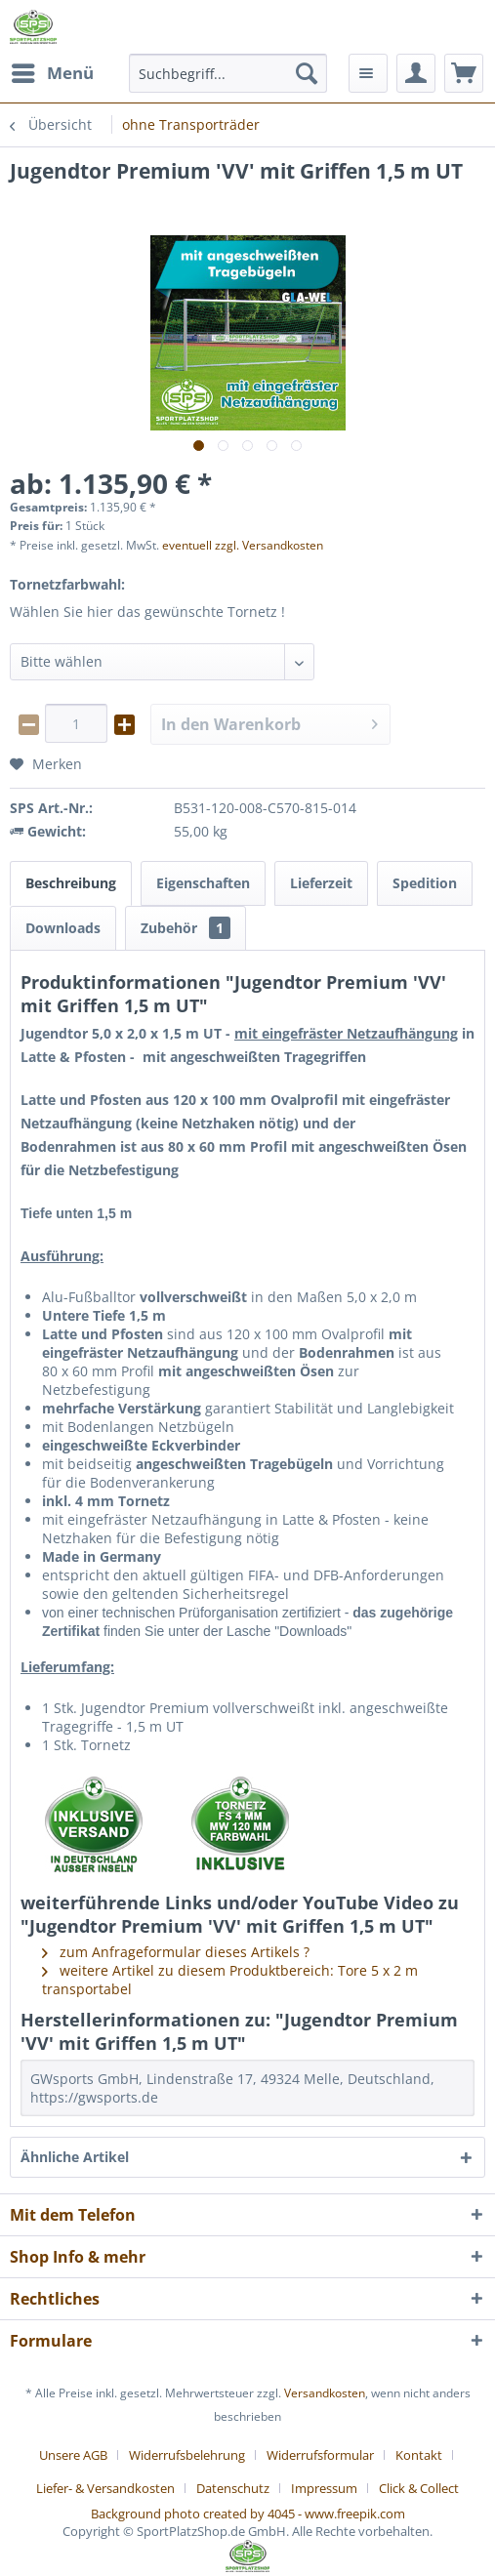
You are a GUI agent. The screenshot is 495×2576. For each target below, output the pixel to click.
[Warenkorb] (463, 73)
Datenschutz (232, 2488)
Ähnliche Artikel (75, 2156)
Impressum (324, 2488)
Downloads (63, 928)
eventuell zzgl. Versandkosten (242, 545)
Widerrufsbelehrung (187, 2455)
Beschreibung (70, 883)
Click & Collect (419, 2488)
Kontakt (418, 2455)
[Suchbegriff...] (228, 73)
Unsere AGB (73, 2455)
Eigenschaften (203, 883)
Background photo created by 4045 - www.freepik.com (248, 2513)
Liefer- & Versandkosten (105, 2488)
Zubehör (185, 928)
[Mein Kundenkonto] (415, 73)
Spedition (424, 883)
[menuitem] (51, 73)
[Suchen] (306, 73)
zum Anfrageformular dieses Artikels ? (175, 1951)
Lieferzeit (321, 883)
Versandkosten (324, 2393)
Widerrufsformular (320, 2455)
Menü (53, 71)
